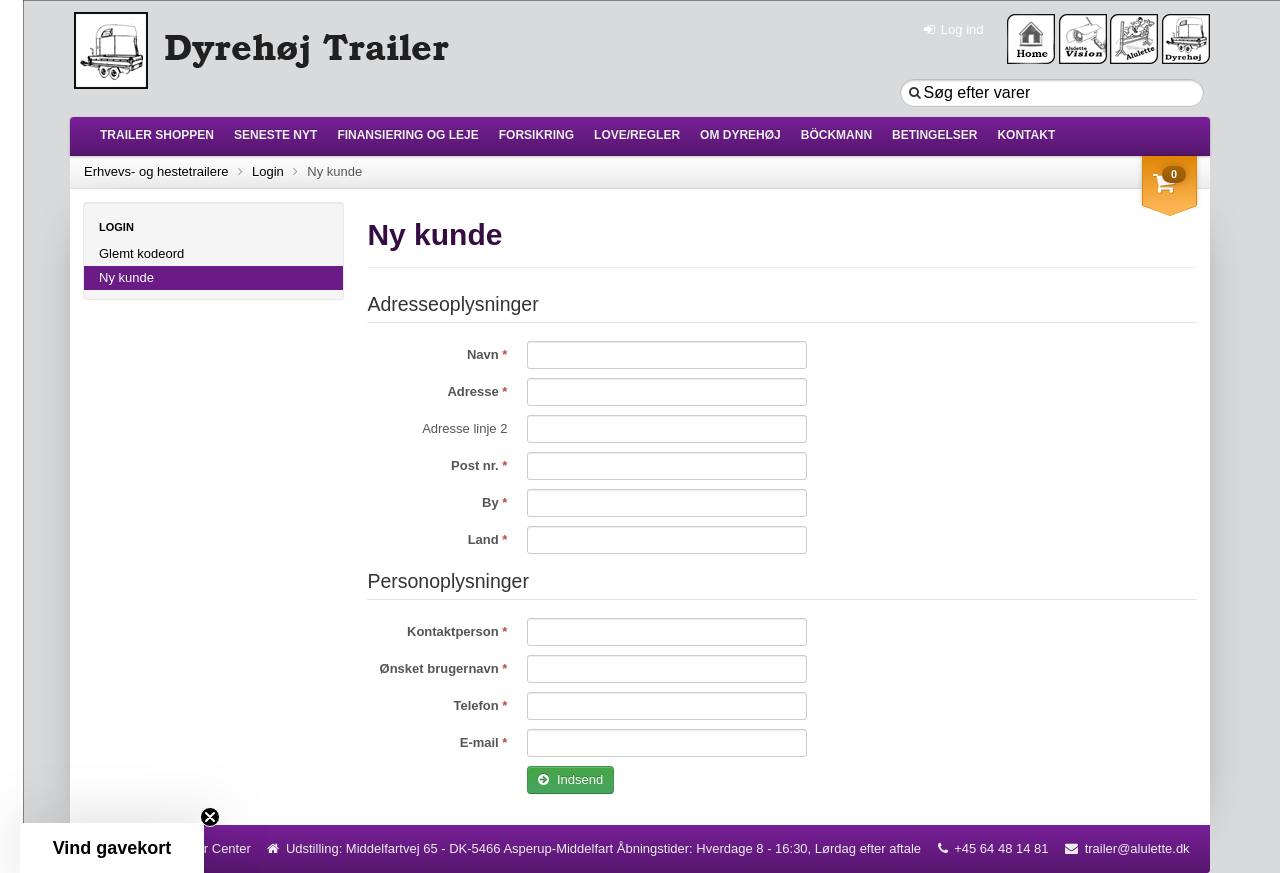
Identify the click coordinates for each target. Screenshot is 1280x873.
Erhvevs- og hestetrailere (156, 171)
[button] (112, 848)
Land (485, 539)
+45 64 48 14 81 (1001, 848)
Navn (484, 354)
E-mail (481, 742)
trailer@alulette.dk (1137, 848)
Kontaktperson (454, 631)
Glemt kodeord (141, 253)
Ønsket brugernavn (441, 668)
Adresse (474, 391)
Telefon (477, 705)
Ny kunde (126, 277)
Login (268, 171)
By (492, 502)
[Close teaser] (210, 817)
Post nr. (476, 465)
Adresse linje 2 (464, 428)
